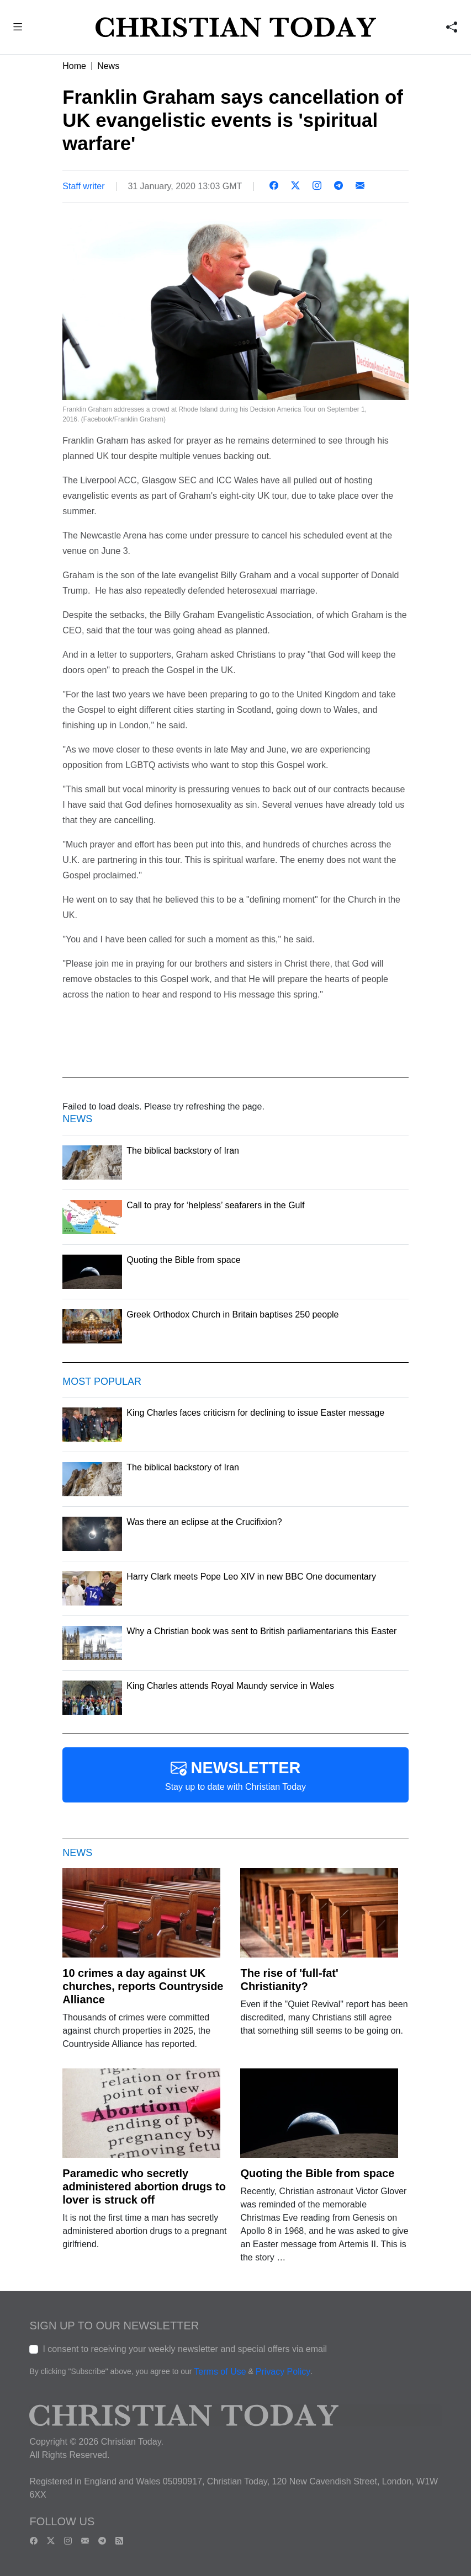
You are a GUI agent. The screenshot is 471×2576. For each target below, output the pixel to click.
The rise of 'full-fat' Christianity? (289, 1979)
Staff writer (83, 186)
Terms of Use (220, 2372)
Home (74, 66)
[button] (18, 28)
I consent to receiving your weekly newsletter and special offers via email (185, 2349)
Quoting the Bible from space (317, 2173)
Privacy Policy (283, 2372)
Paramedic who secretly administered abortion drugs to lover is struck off (144, 2186)
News (108, 66)
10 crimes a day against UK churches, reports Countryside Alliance (142, 1986)
